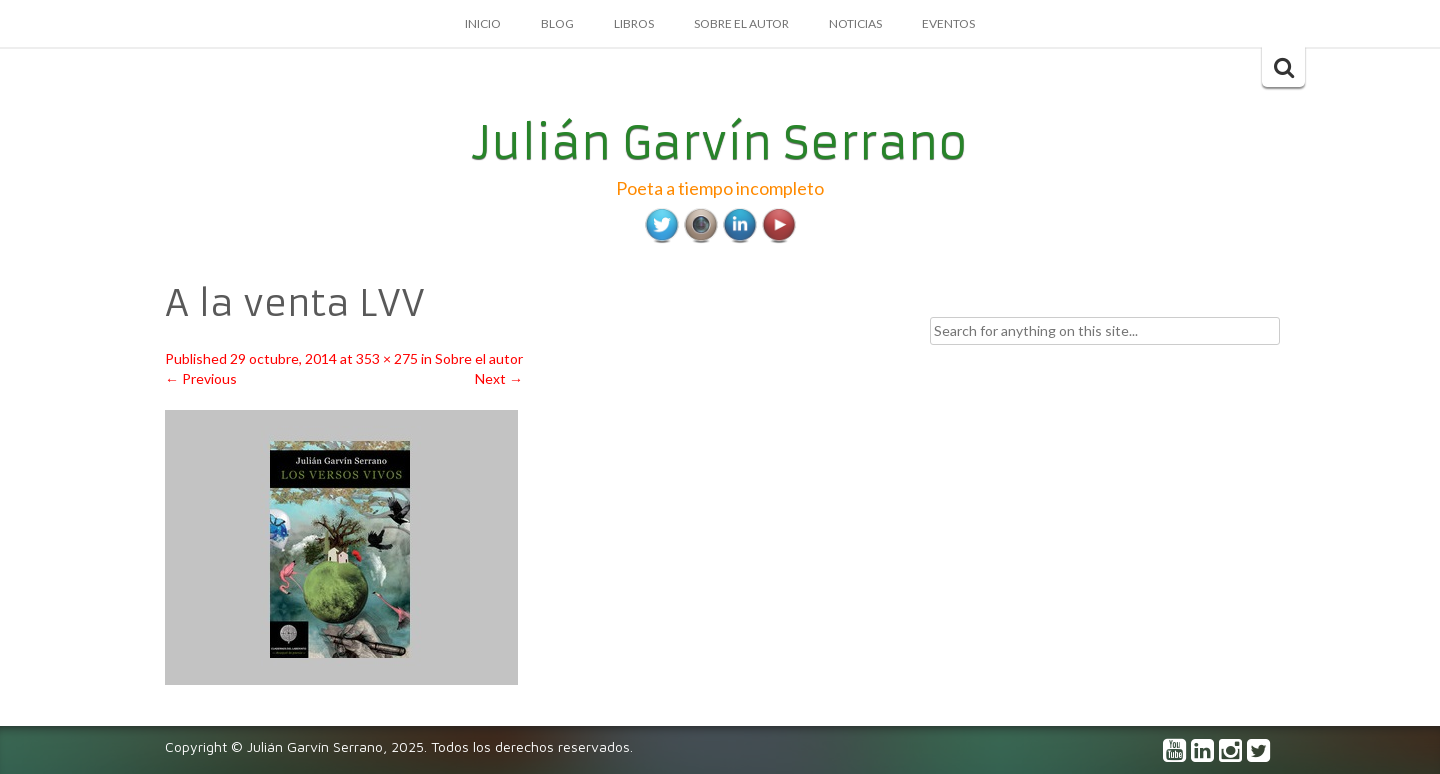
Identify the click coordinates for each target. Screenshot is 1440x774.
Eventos (948, 23)
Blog (557, 23)
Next (499, 378)
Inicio (483, 23)
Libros (634, 23)
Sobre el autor (741, 23)
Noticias (855, 23)
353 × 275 (387, 358)
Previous (201, 378)
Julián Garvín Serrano (720, 143)
